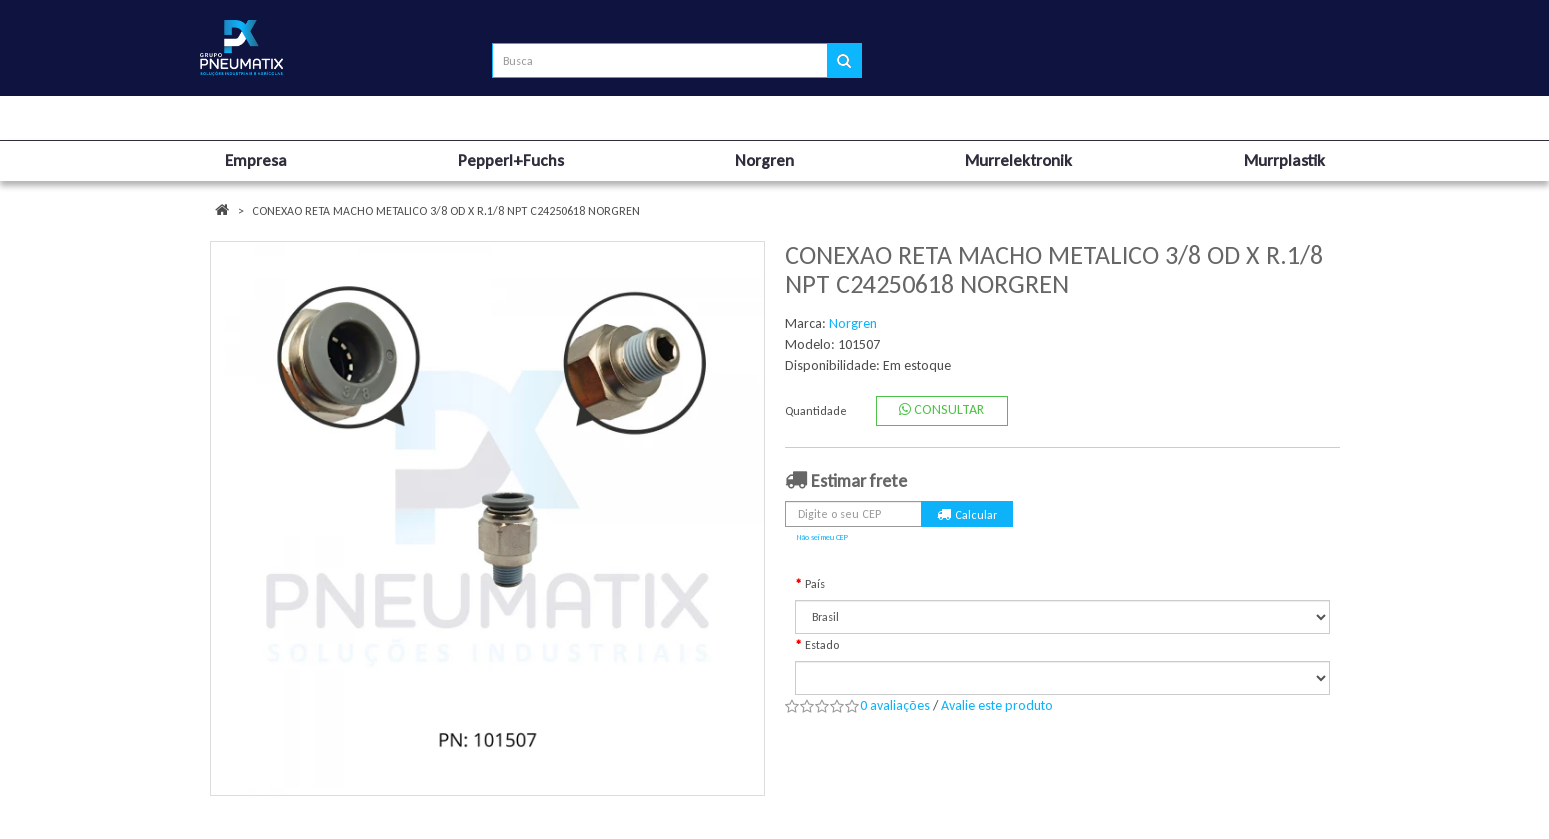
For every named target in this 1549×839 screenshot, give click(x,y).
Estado (822, 645)
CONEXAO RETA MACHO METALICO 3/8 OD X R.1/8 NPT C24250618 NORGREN (446, 211)
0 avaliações (895, 705)
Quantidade (816, 411)
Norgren (853, 323)
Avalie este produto (997, 705)
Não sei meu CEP (822, 537)
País (815, 584)
